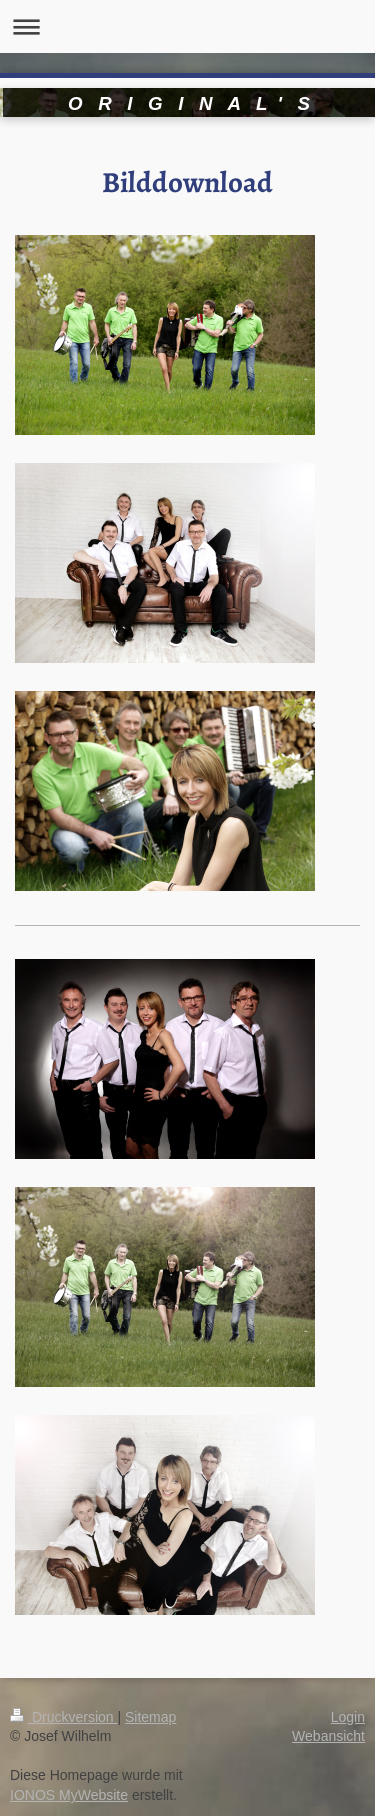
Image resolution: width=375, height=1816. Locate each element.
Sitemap (150, 1717)
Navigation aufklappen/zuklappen (187, 26)
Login (348, 1717)
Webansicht (328, 1736)
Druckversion (63, 1717)
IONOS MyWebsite (69, 1795)
